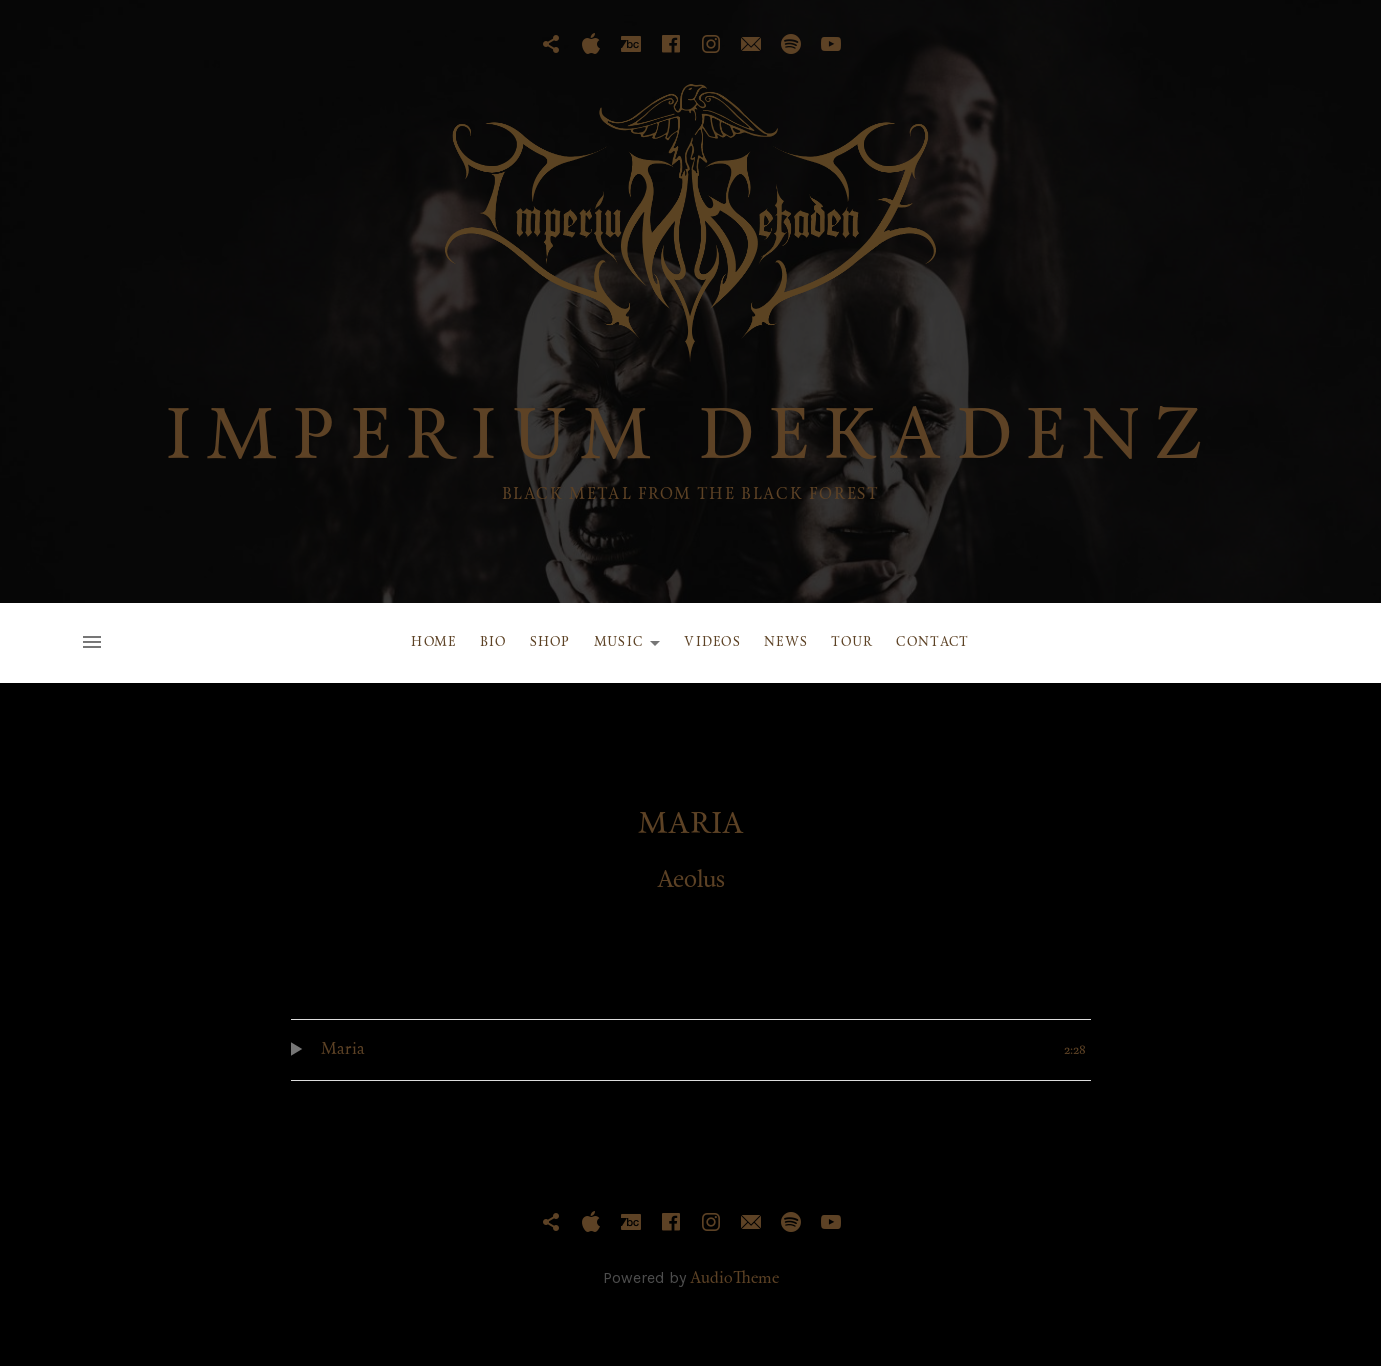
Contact (932, 642)
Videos (712, 642)
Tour (852, 642)
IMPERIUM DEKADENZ (691, 440)
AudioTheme (734, 1279)
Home (433, 642)
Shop (550, 642)
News (786, 642)
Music (633, 646)
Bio (493, 642)
